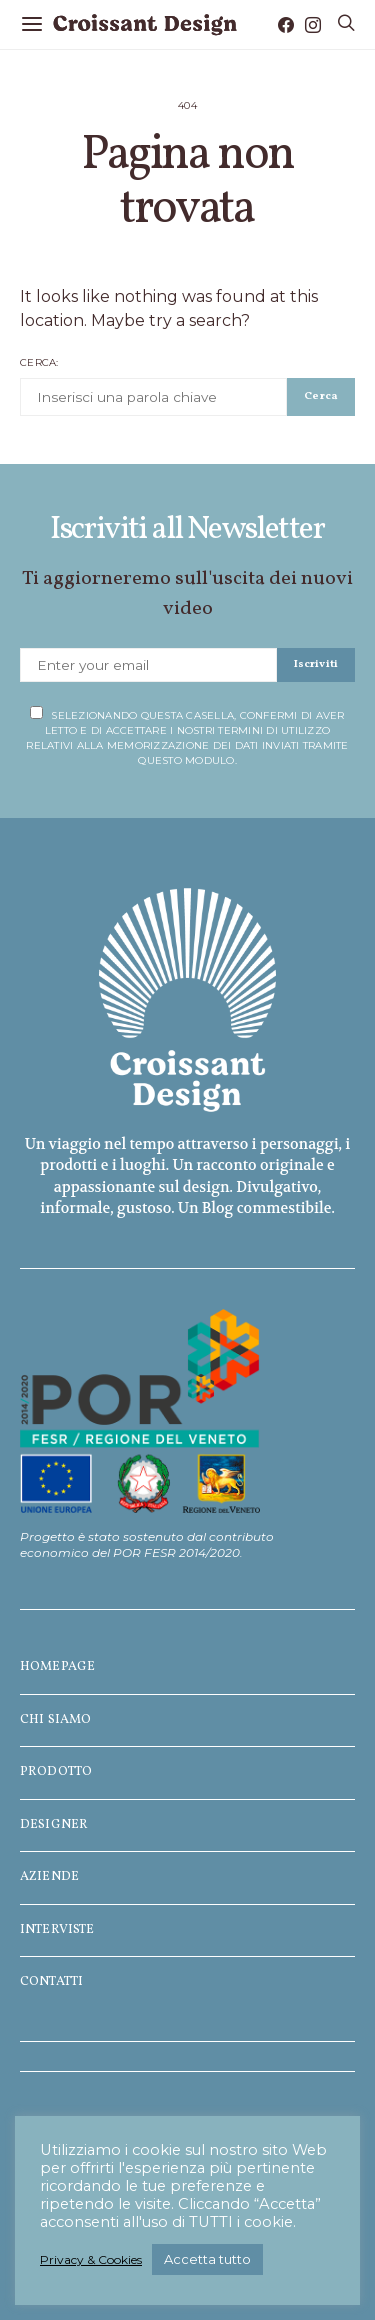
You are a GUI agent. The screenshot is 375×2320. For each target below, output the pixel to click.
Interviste (57, 1930)
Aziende (49, 1877)
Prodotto (56, 1772)
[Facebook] (286, 25)
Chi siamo (55, 1720)
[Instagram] (313, 25)
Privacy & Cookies (91, 2259)
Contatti (51, 1982)
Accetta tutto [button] (207, 2259)
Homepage (57, 1667)
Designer (54, 1825)
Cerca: (39, 362)
